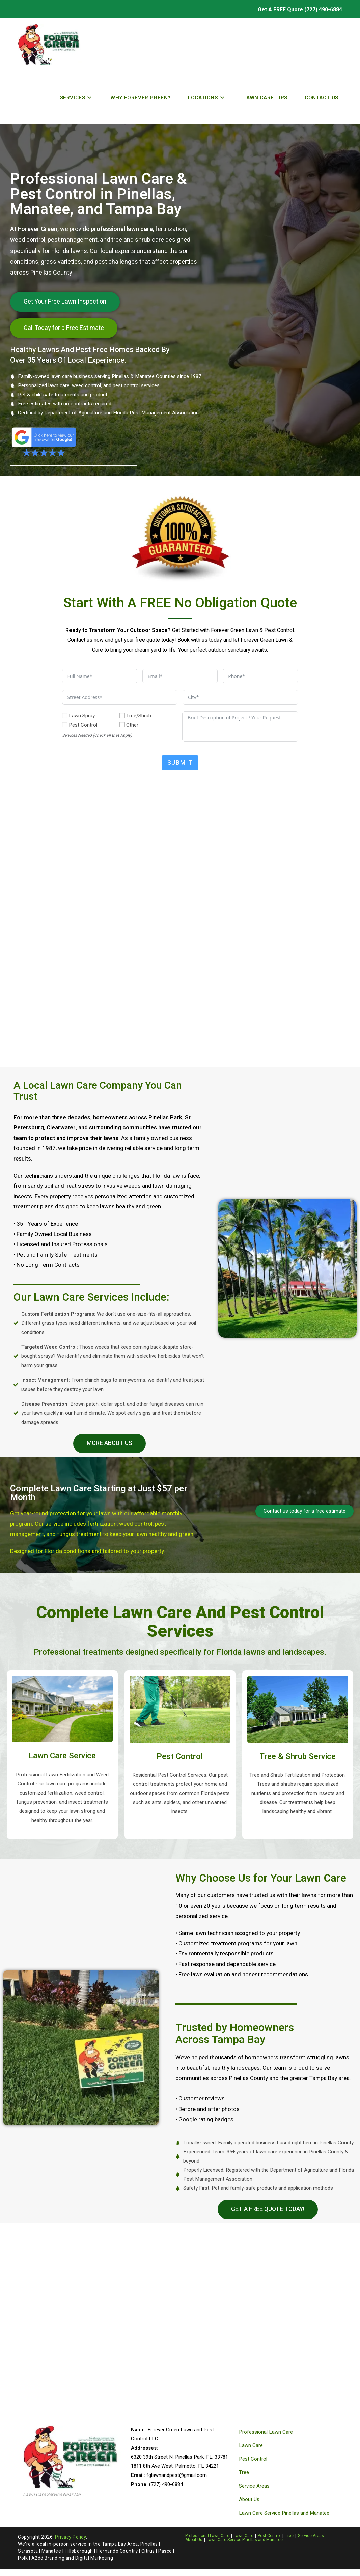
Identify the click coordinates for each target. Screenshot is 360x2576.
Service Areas (254, 2486)
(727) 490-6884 (323, 10)
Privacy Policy (70, 2537)
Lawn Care (251, 2445)
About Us (249, 2499)
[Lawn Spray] (64, 715)
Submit (180, 762)
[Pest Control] (64, 724)
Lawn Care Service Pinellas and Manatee (284, 2513)
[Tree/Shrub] (122, 715)
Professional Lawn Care (266, 2432)
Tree (244, 2472)
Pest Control (253, 2459)
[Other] (122, 724)
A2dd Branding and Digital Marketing (72, 2558)
